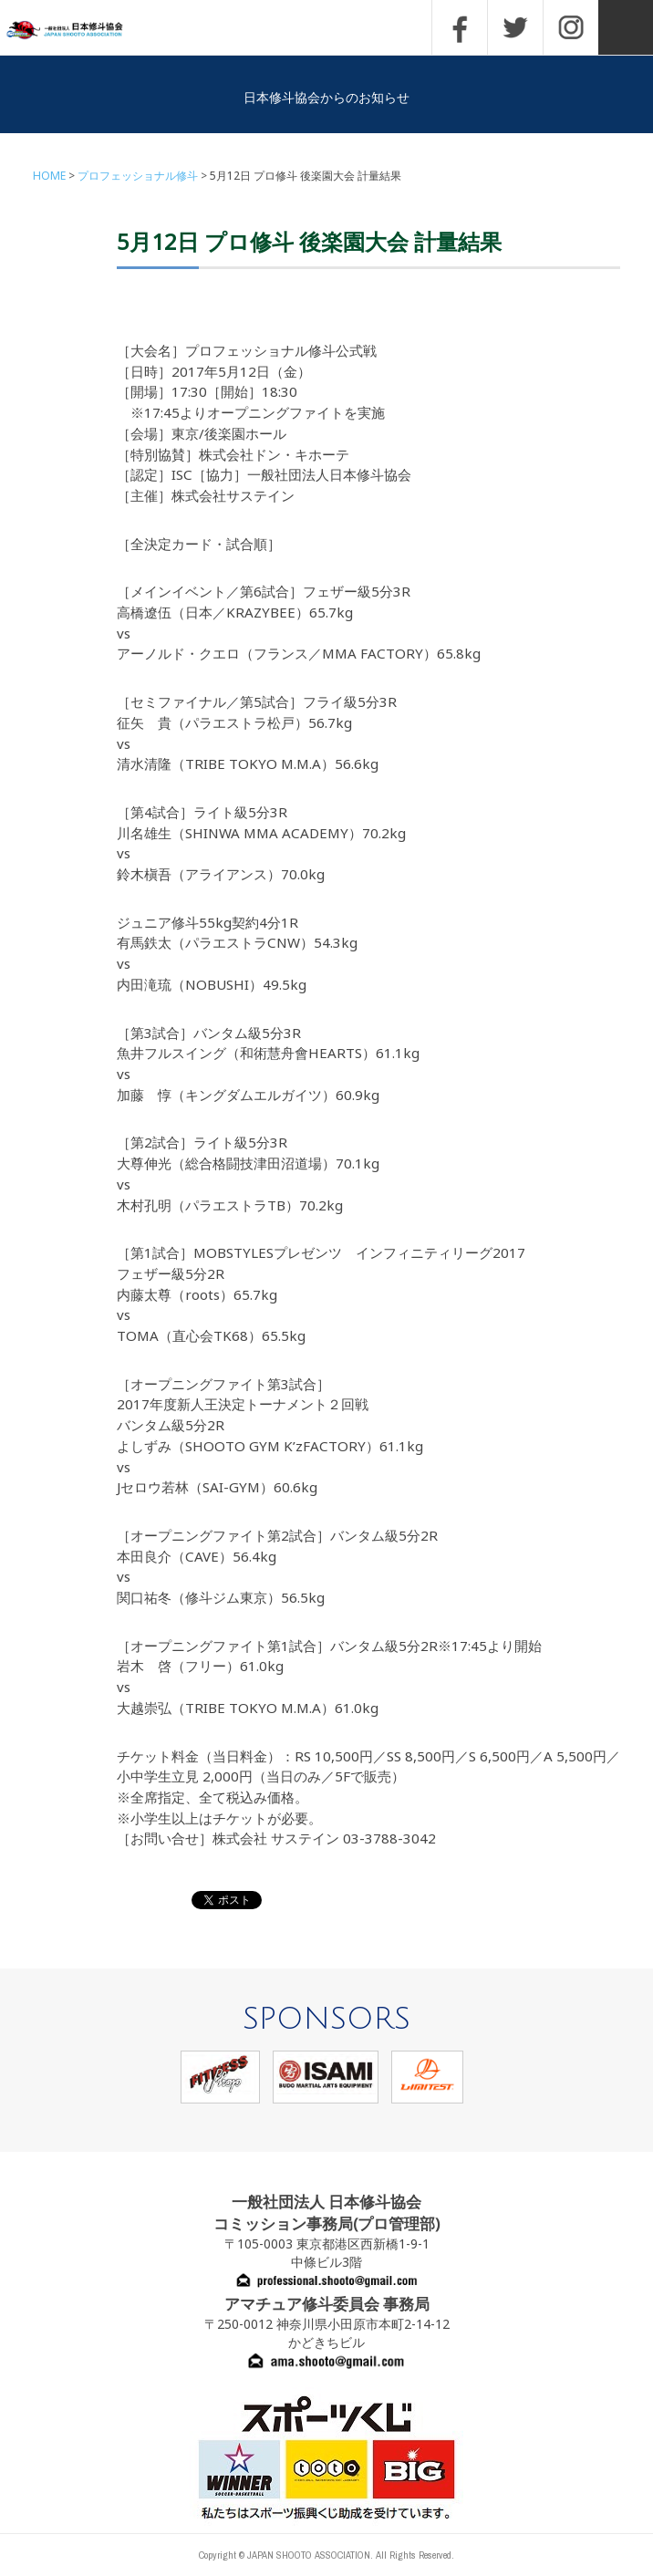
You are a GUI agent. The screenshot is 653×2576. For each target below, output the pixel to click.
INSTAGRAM (571, 27)
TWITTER (515, 27)
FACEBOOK (459, 27)
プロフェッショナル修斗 (138, 175)
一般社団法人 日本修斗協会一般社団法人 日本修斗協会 (77, 30)
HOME (49, 175)
